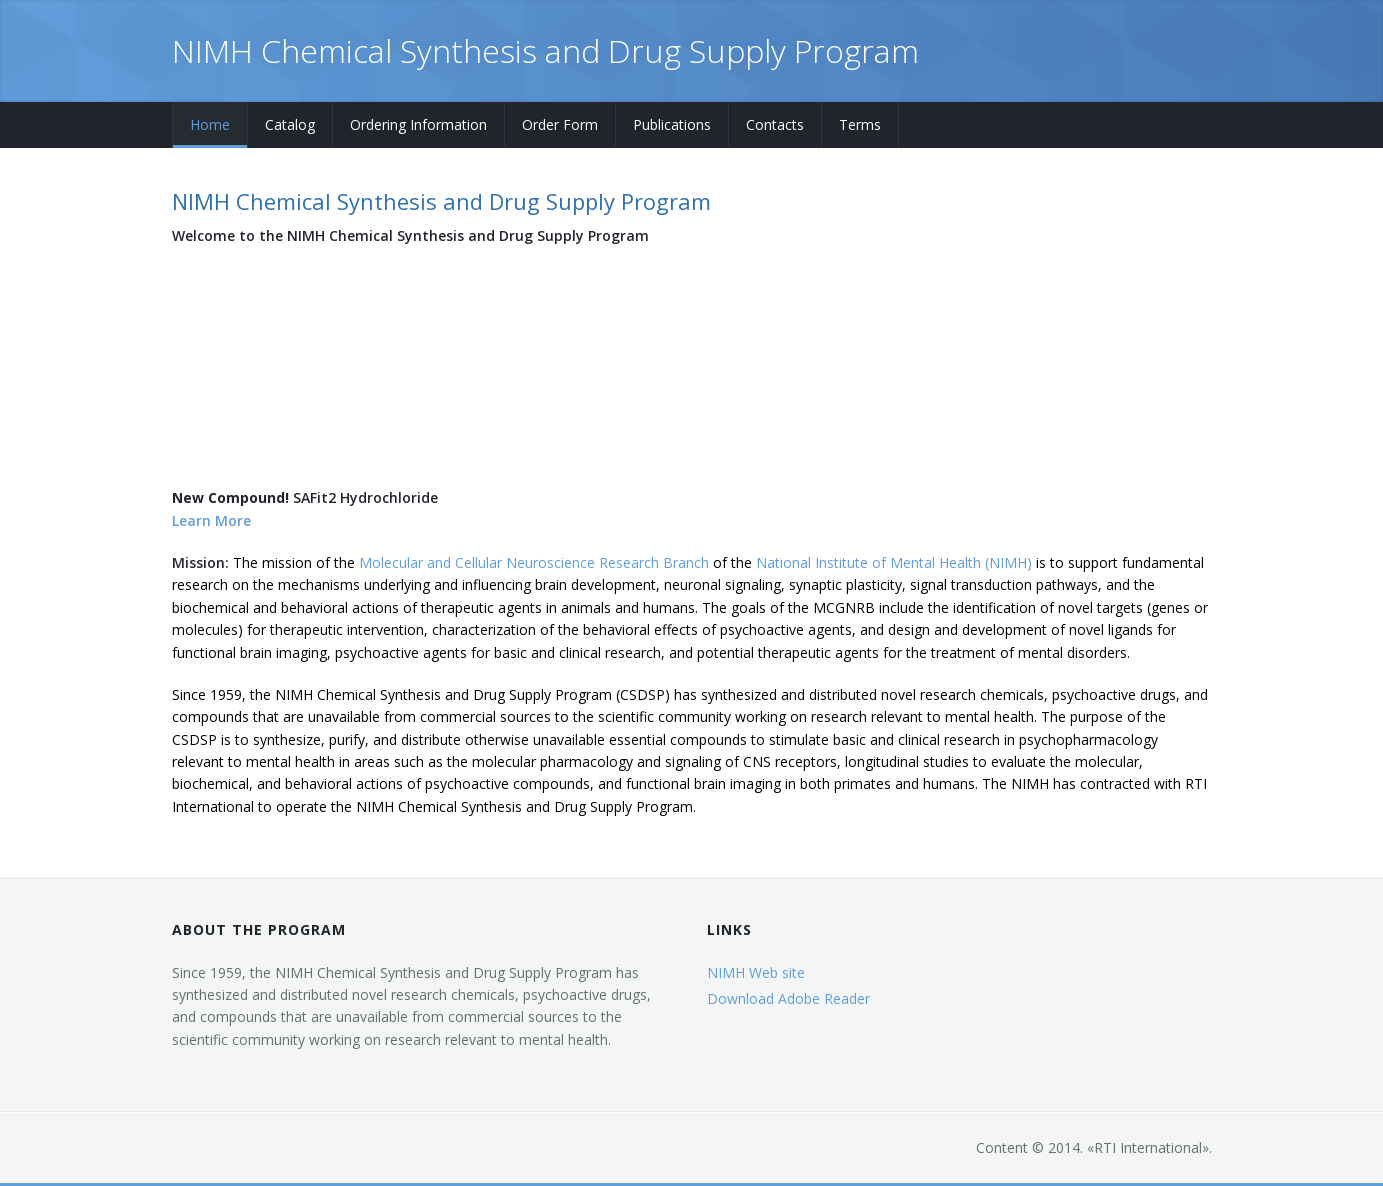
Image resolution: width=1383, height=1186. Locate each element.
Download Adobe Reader (788, 998)
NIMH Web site (756, 972)
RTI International (1148, 1147)
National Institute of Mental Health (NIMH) (894, 562)
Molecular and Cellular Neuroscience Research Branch (534, 562)
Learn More (211, 520)
